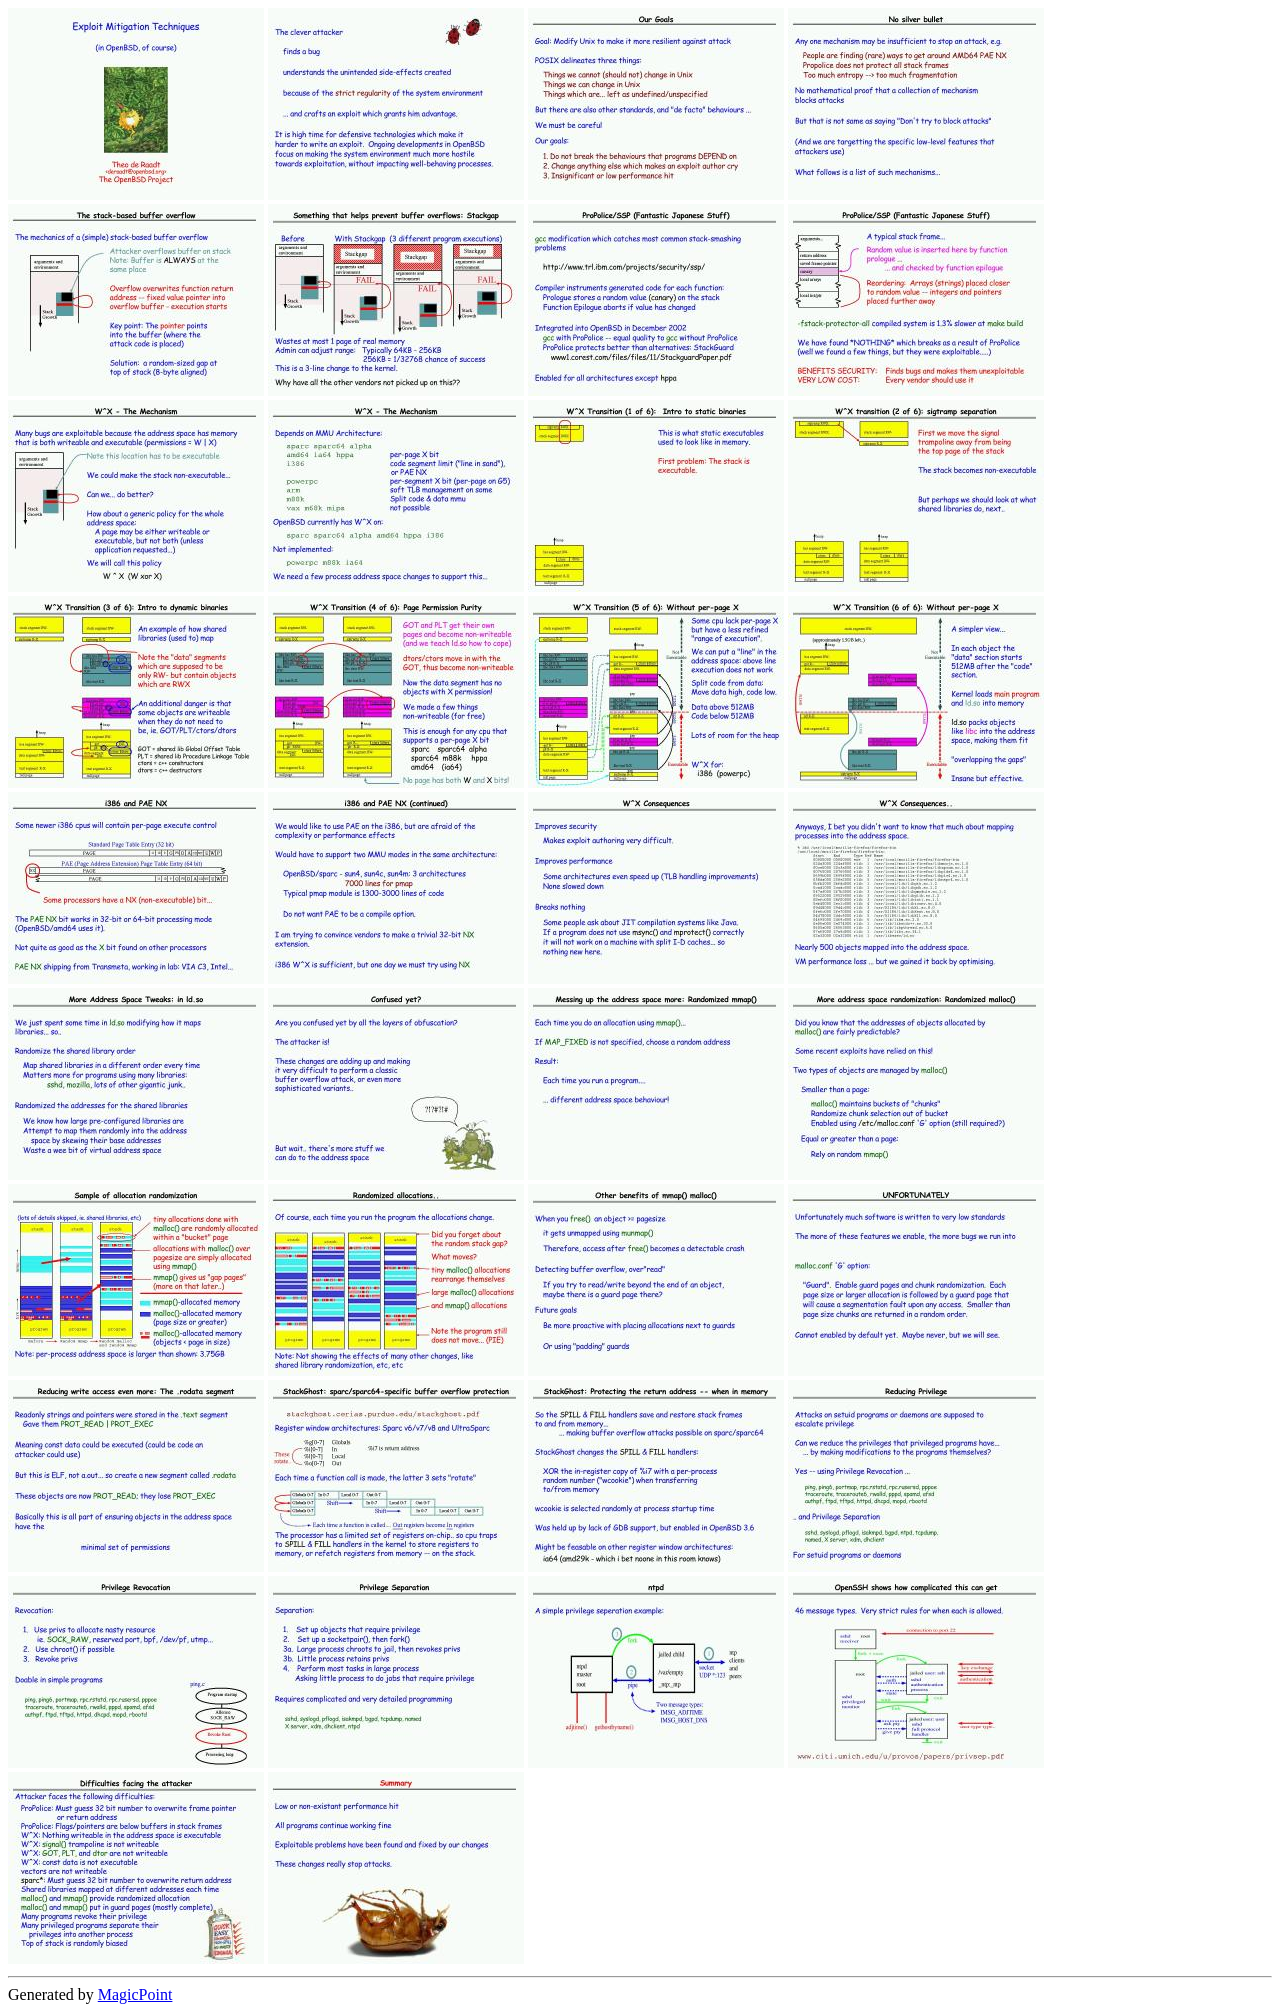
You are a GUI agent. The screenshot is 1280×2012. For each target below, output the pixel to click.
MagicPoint (135, 1994)
